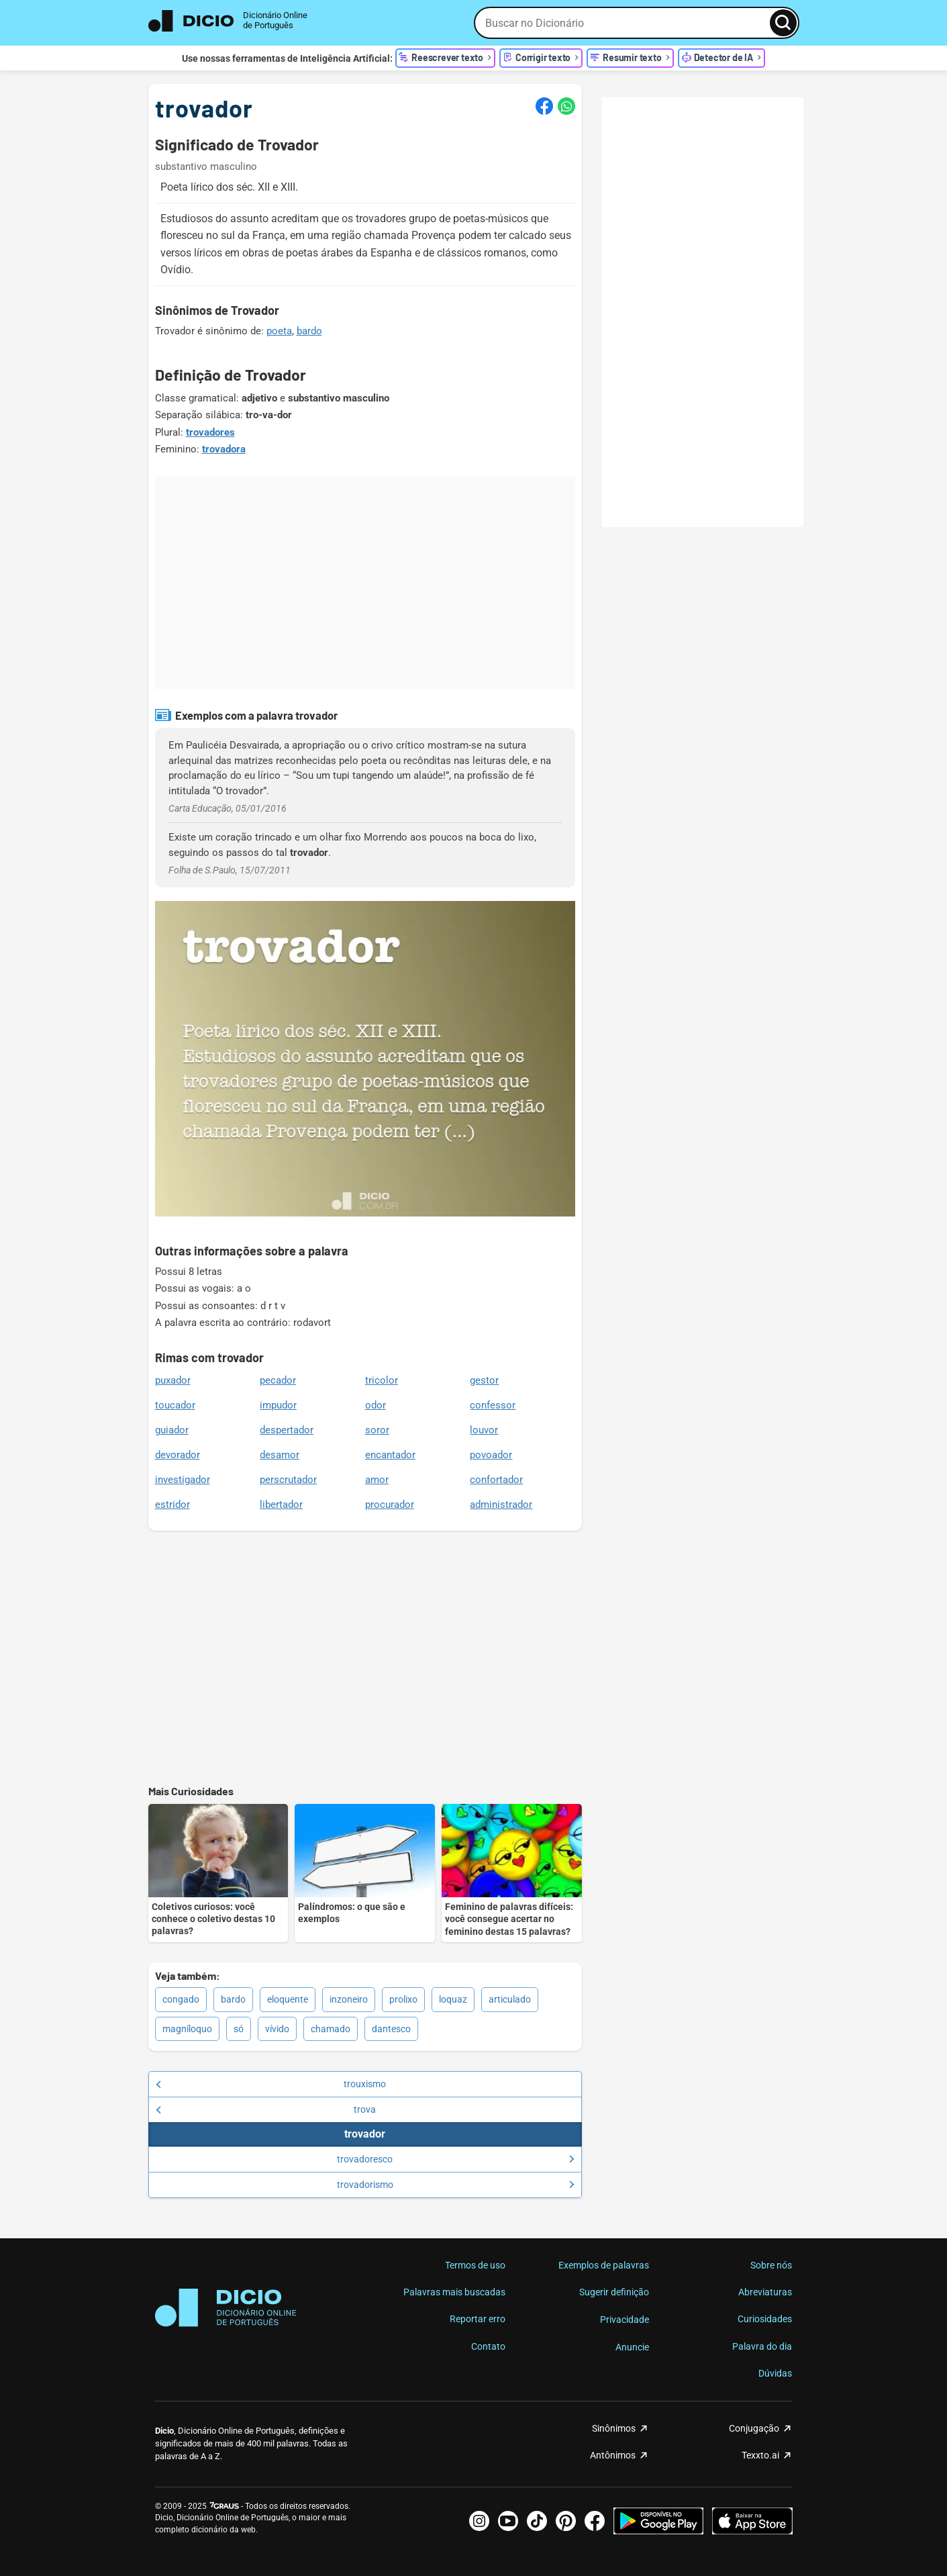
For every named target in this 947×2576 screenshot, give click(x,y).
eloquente (287, 1999)
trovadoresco (456, 2159)
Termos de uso (475, 2265)
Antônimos (613, 2455)
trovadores (210, 432)
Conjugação (754, 2428)
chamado (330, 2028)
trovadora (224, 449)
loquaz (453, 1999)
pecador (278, 1380)
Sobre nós (771, 2265)
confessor (492, 1405)
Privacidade (624, 2319)
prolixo (403, 1999)
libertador (281, 1504)
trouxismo (271, 2084)
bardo (309, 331)
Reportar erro (477, 2318)
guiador (172, 1430)
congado (180, 1999)
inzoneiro (349, 1999)
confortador (496, 1480)
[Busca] (783, 22)
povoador (491, 1455)
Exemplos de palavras (603, 2265)
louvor (484, 1430)
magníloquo (187, 2028)
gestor (484, 1380)
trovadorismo (456, 2184)
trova (266, 2109)
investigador (182, 1480)
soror (377, 1430)
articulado (510, 1999)
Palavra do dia (762, 2346)
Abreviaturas (765, 2292)
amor (377, 1480)
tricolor (381, 1380)
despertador (286, 1430)
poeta (279, 331)
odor (375, 1405)
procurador (389, 1504)
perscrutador (288, 1480)
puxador (173, 1380)
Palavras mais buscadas (454, 2292)
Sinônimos (614, 2428)
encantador (390, 1455)
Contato (488, 2346)
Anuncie (632, 2347)
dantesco (391, 2028)
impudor (278, 1405)
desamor (279, 1455)
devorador (177, 1455)
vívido (277, 2028)
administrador (501, 1504)
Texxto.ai (760, 2455)
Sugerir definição (614, 2292)
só (239, 2028)
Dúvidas (775, 2373)
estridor (172, 1504)
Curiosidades (765, 2318)
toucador (175, 1405)
